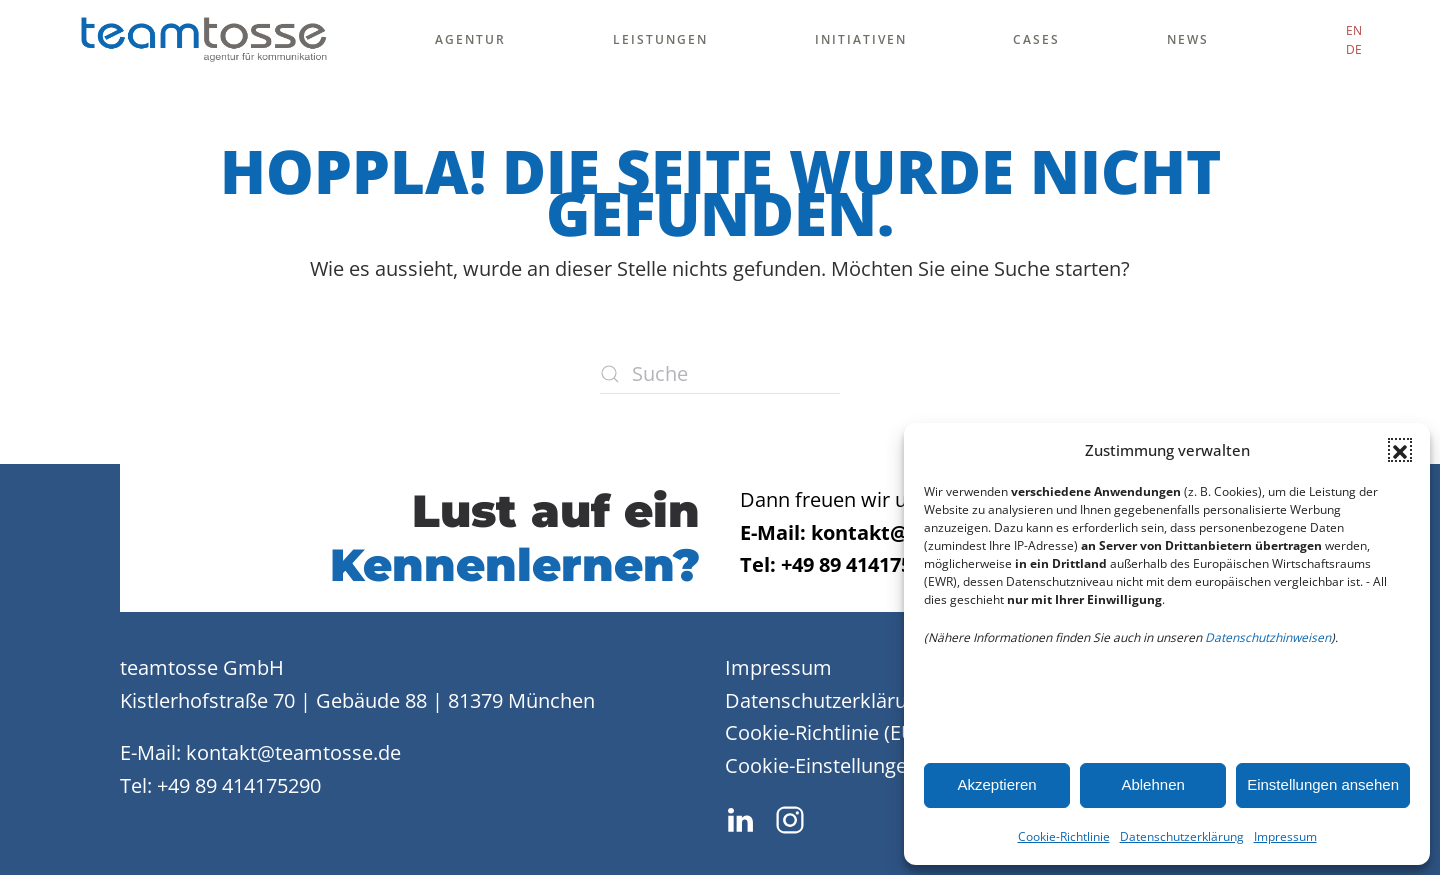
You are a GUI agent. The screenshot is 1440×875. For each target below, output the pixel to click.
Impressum (1285, 836)
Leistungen (660, 39)
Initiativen (861, 39)
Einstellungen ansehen (1323, 784)
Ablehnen (1152, 784)
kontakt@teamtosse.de (293, 752)
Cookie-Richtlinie (1064, 836)
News (1188, 39)
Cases (1036, 39)
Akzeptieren (996, 784)
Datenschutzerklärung (1182, 836)
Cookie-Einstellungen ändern (857, 765)
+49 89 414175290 (239, 785)
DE (1354, 49)
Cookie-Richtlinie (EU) (823, 732)
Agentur (470, 39)
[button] (1400, 450)
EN (1354, 30)
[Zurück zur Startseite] (203, 40)
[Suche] (720, 374)
